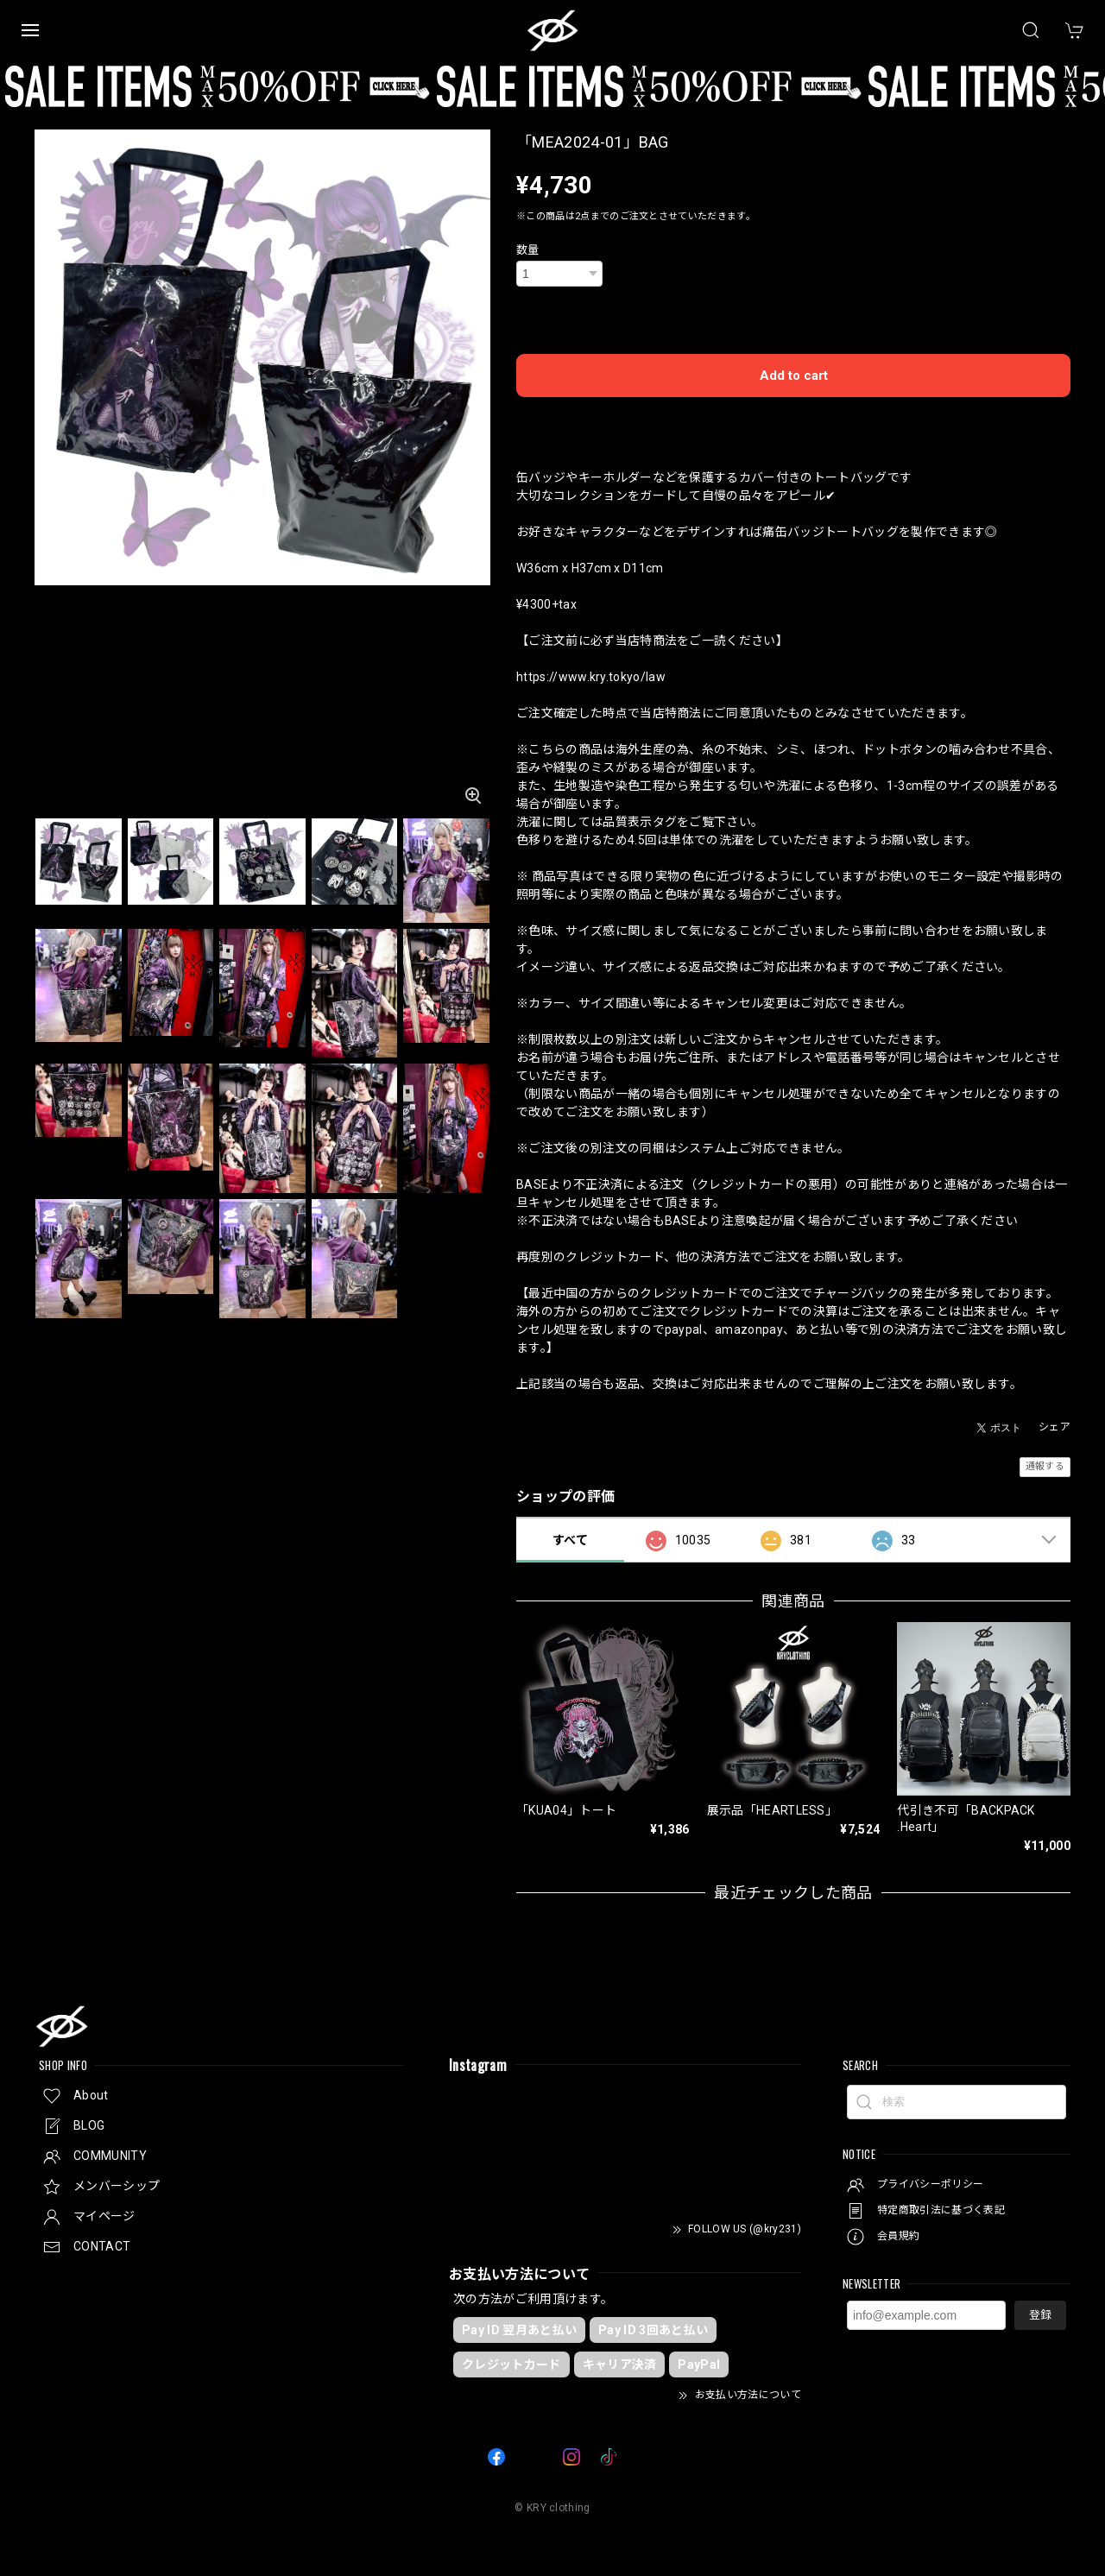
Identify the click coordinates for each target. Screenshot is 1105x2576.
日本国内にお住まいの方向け (793, 419)
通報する (1045, 1466)
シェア (1054, 1427)
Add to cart (794, 375)
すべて (570, 1540)
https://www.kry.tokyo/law (591, 677)
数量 (528, 249)
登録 (1040, 2314)
